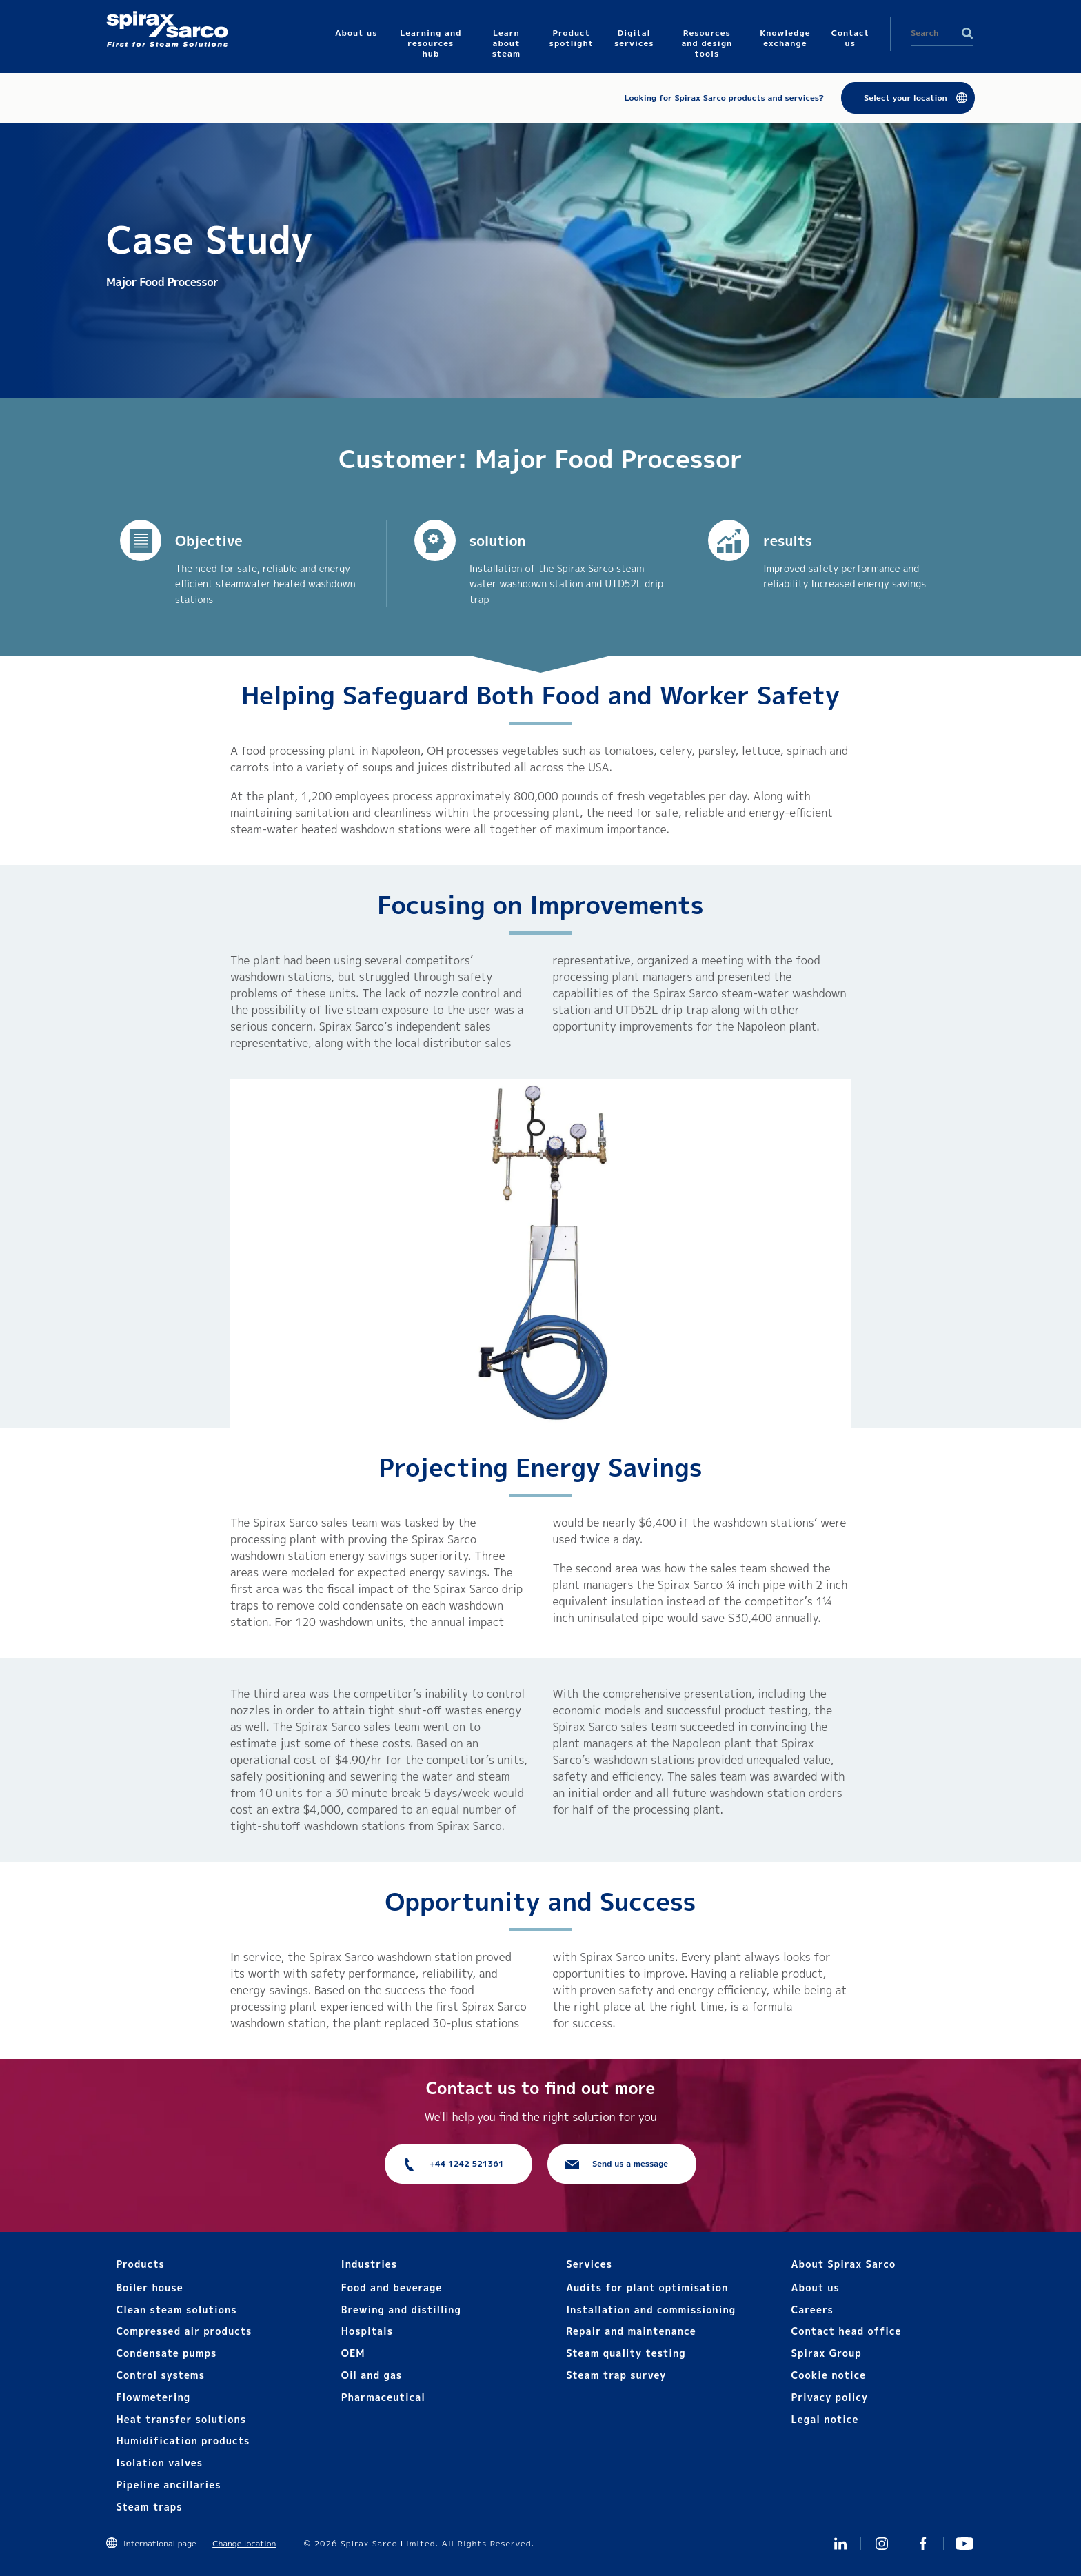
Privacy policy (830, 2397)
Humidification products (183, 2440)
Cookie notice (829, 2375)
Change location (244, 2543)
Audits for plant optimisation (647, 2287)
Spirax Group (826, 2353)
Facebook (923, 2543)
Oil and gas (371, 2375)
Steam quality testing (626, 2353)
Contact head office (846, 2330)
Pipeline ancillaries (168, 2484)
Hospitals (367, 2330)
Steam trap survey (616, 2375)
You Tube (964, 2543)
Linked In (840, 2543)
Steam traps (149, 2506)
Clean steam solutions (176, 2309)
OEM (353, 2353)
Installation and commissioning (651, 2309)
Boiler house (149, 2287)
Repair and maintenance (631, 2330)
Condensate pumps (166, 2353)
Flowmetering (153, 2397)
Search (967, 33)
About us (815, 2287)
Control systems (160, 2375)
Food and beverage (392, 2287)
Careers (812, 2309)
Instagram (881, 2543)
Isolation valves (159, 2462)
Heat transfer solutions (181, 2419)
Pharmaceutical (383, 2397)
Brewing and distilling (401, 2309)
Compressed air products (184, 2330)
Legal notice (825, 2419)
